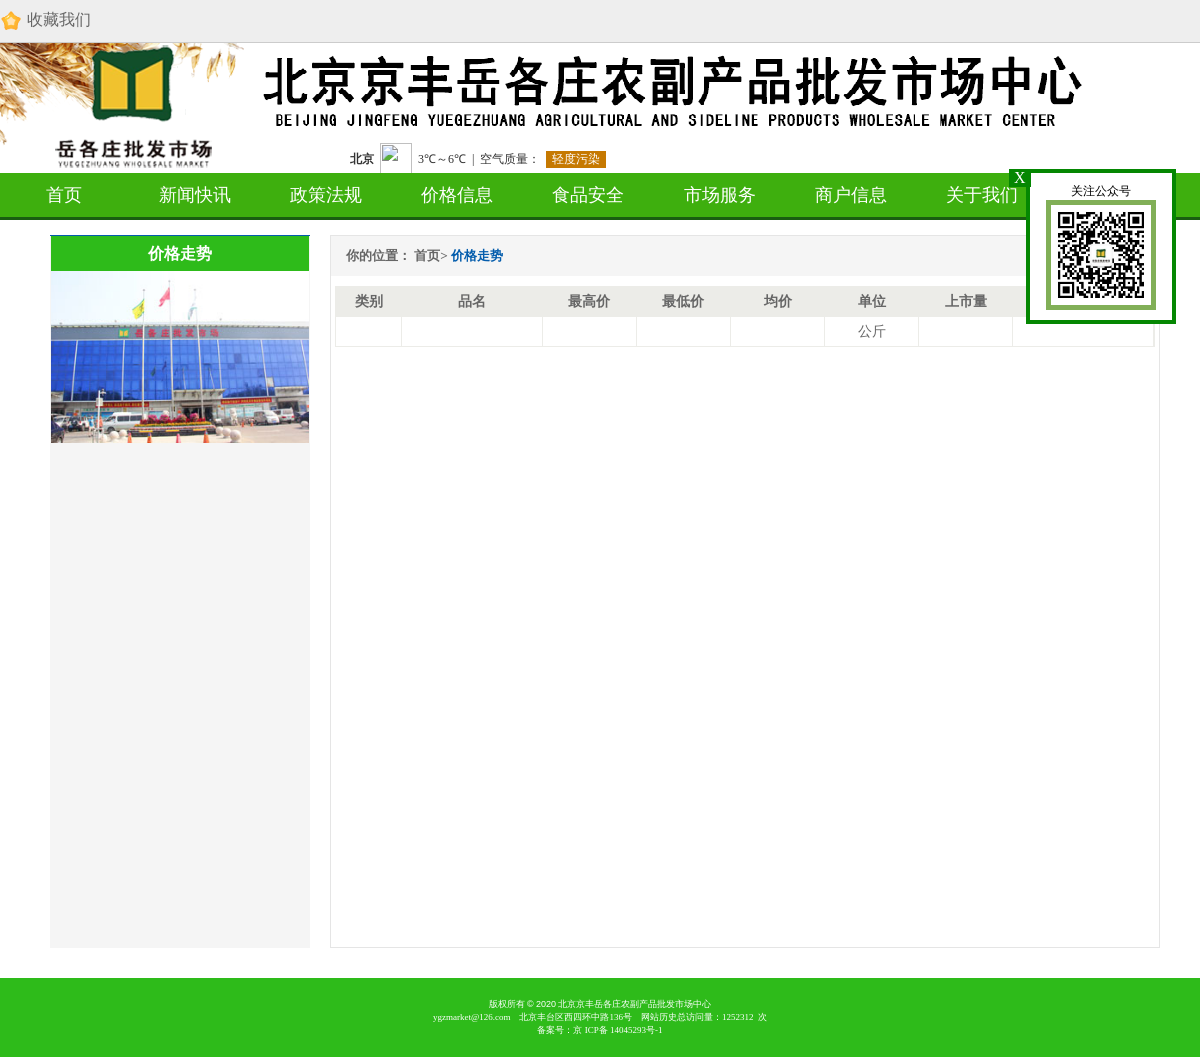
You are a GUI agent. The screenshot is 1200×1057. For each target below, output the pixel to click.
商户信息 (851, 195)
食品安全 (588, 195)
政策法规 (326, 195)
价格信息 (457, 195)
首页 (64, 195)
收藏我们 (45, 21)
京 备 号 (617, 1030)
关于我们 (982, 195)
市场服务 (720, 195)
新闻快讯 (195, 195)
